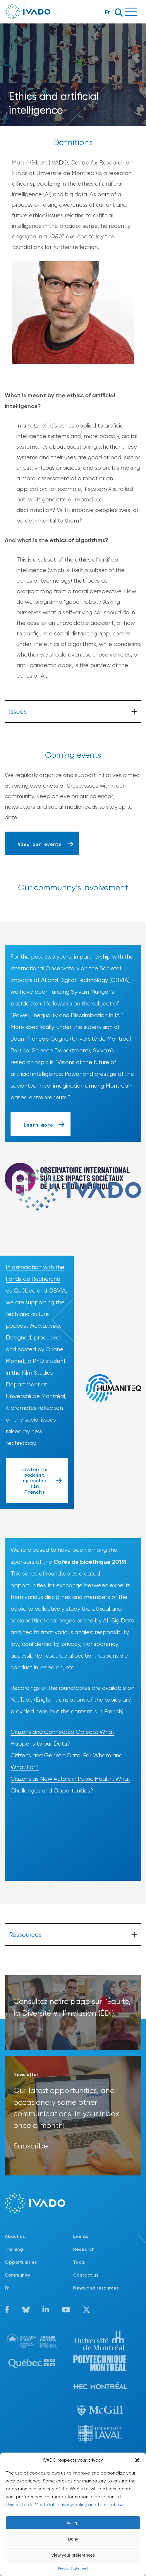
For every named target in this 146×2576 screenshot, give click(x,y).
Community (17, 2275)
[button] (137, 2460)
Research (84, 2249)
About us (15, 2236)
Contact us (85, 2275)
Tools (79, 2262)
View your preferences (73, 2555)
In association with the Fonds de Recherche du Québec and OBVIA (36, 1279)
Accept (73, 2522)
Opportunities (21, 2262)
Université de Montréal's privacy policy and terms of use (64, 2504)
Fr (107, 12)
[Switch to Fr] (39, 2288)
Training (14, 2249)
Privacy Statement (73, 2568)
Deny (73, 2538)
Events (80, 2236)
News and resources (96, 2288)
